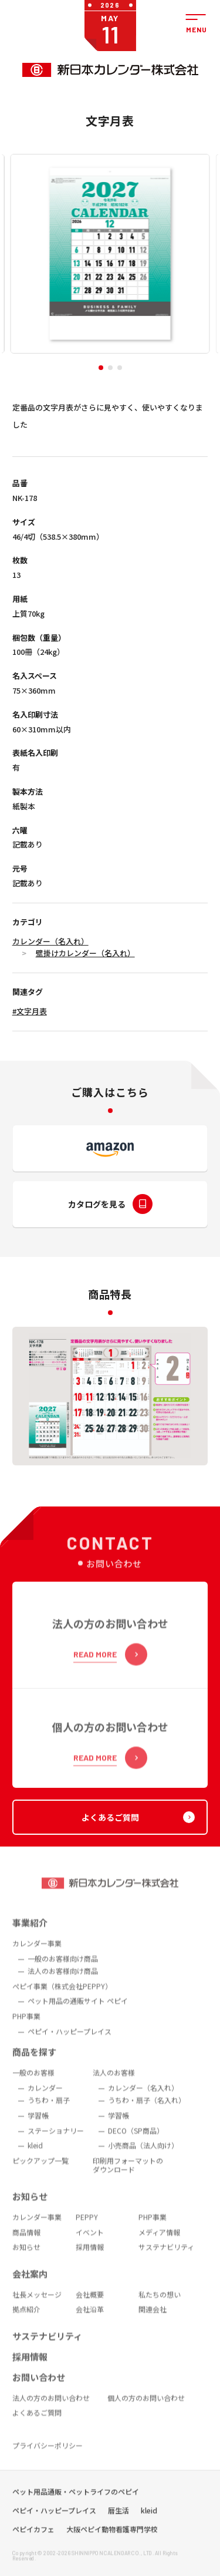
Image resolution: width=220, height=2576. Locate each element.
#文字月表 (29, 1011)
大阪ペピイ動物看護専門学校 (112, 2546)
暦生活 (118, 2527)
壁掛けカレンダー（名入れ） (85, 953)
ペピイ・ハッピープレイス (54, 2527)
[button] (101, 367)
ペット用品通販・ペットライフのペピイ (75, 2509)
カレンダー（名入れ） (50, 941)
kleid (149, 2527)
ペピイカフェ (33, 2546)
